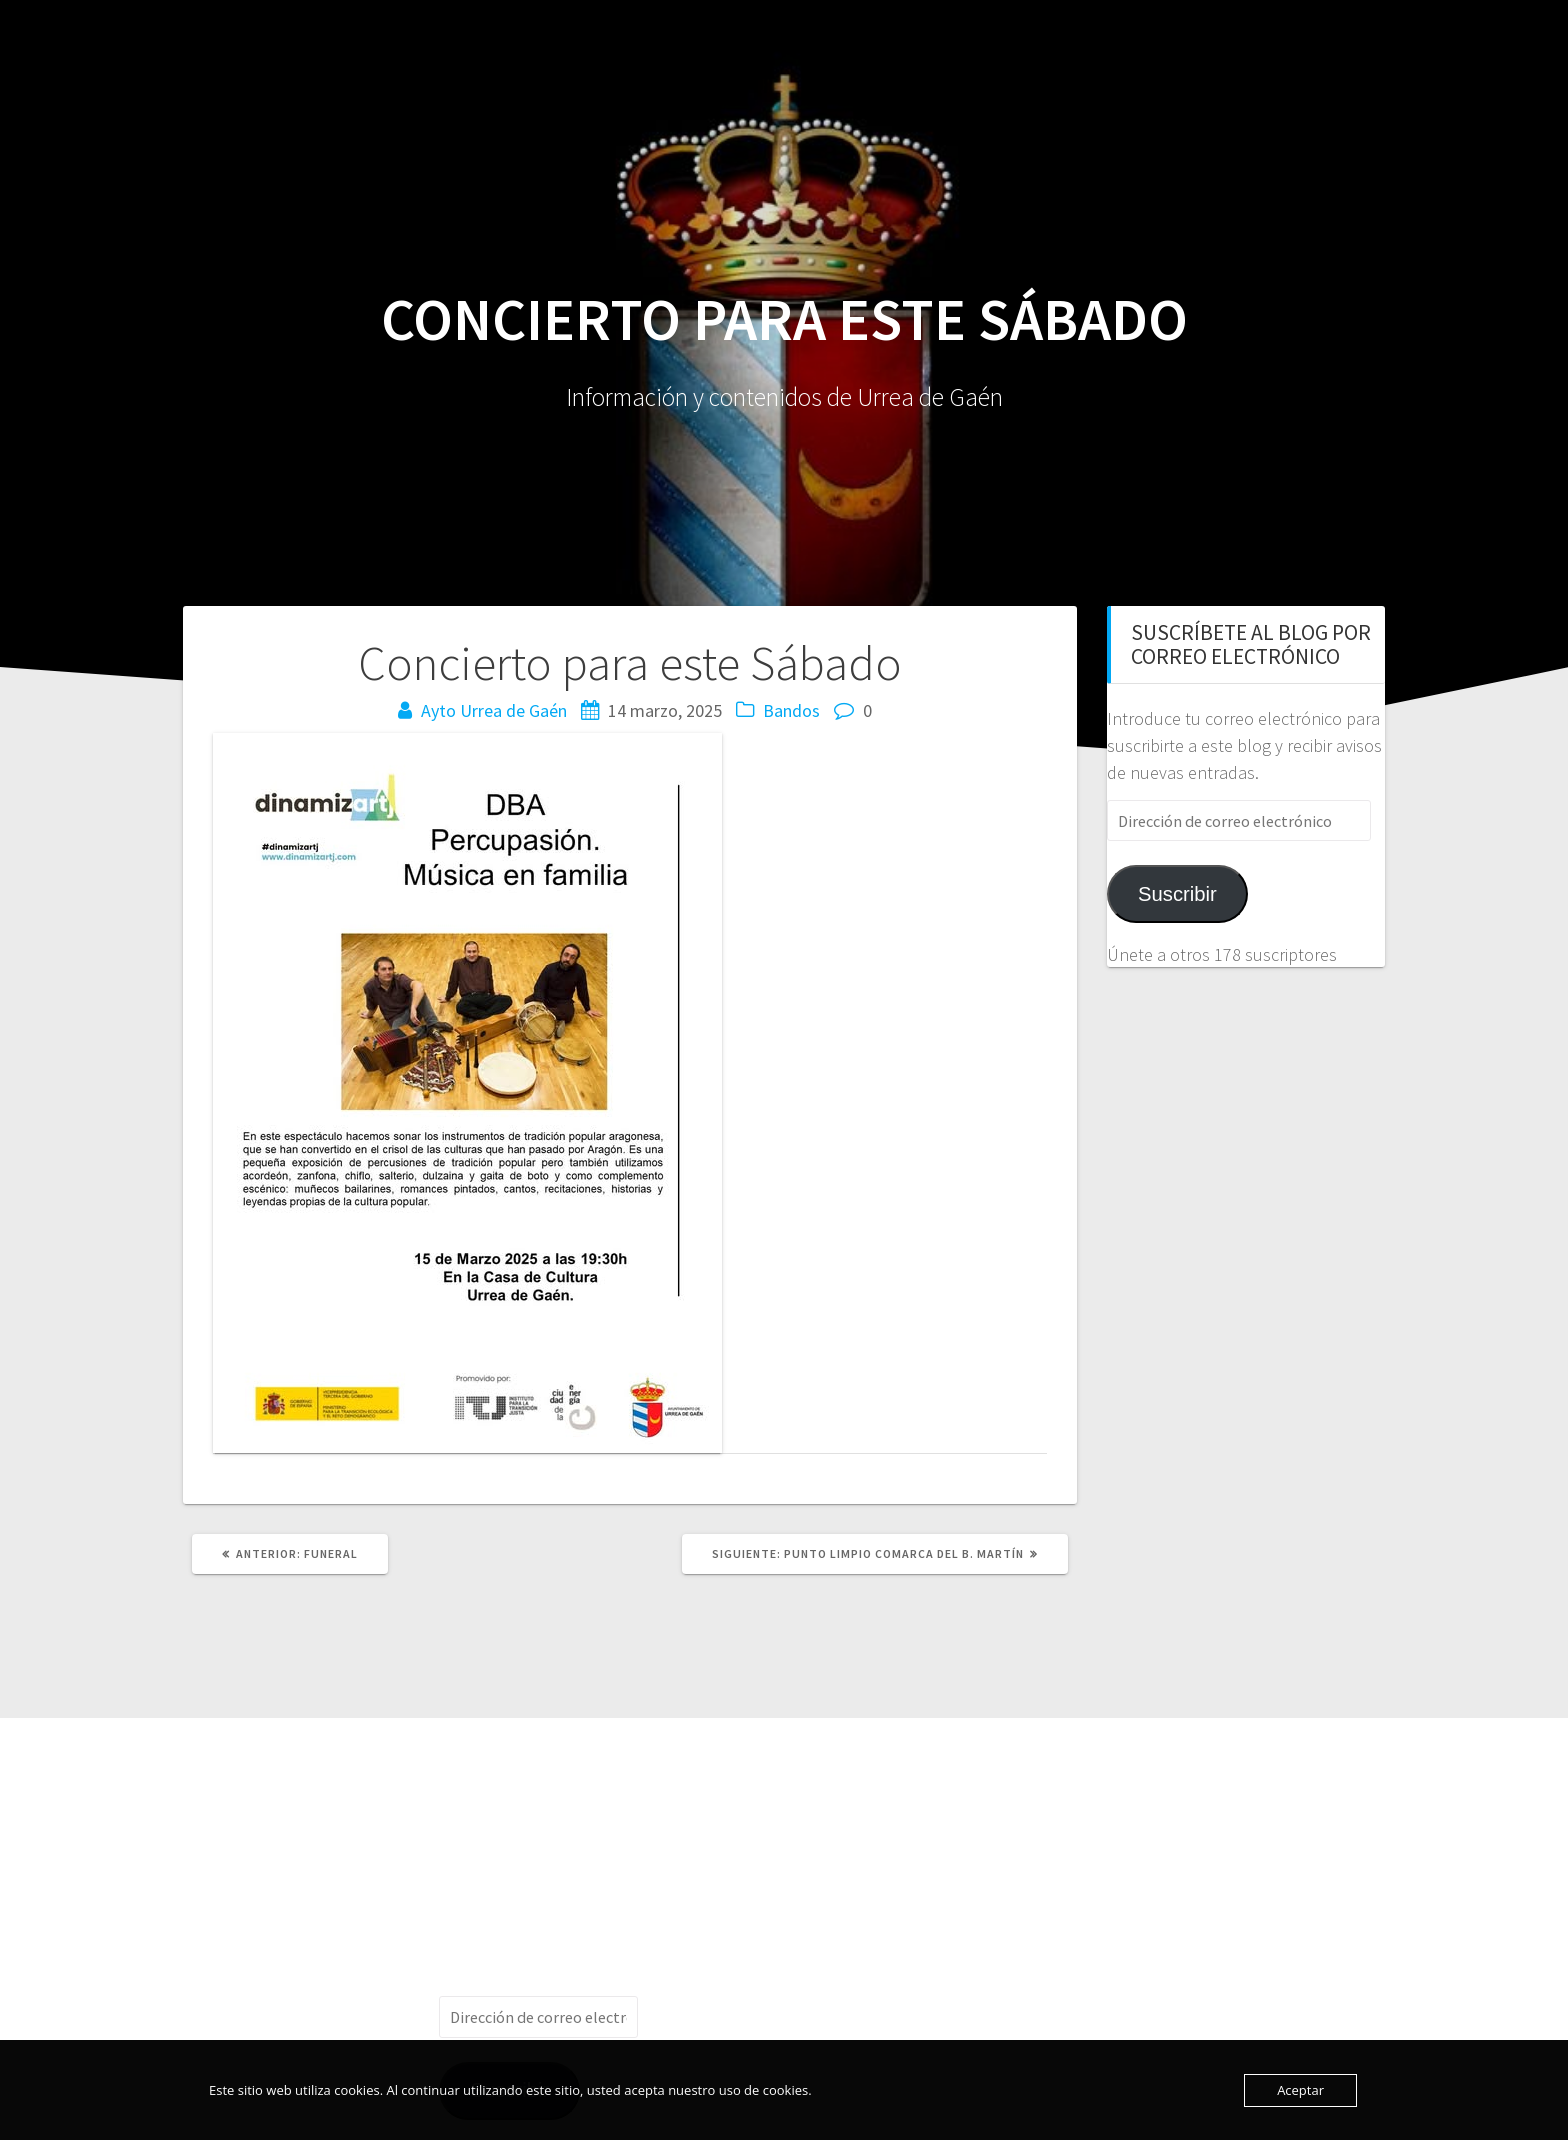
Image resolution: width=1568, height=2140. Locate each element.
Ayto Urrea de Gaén (494, 710)
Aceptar (1300, 2090)
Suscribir (1177, 894)
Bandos (791, 710)
